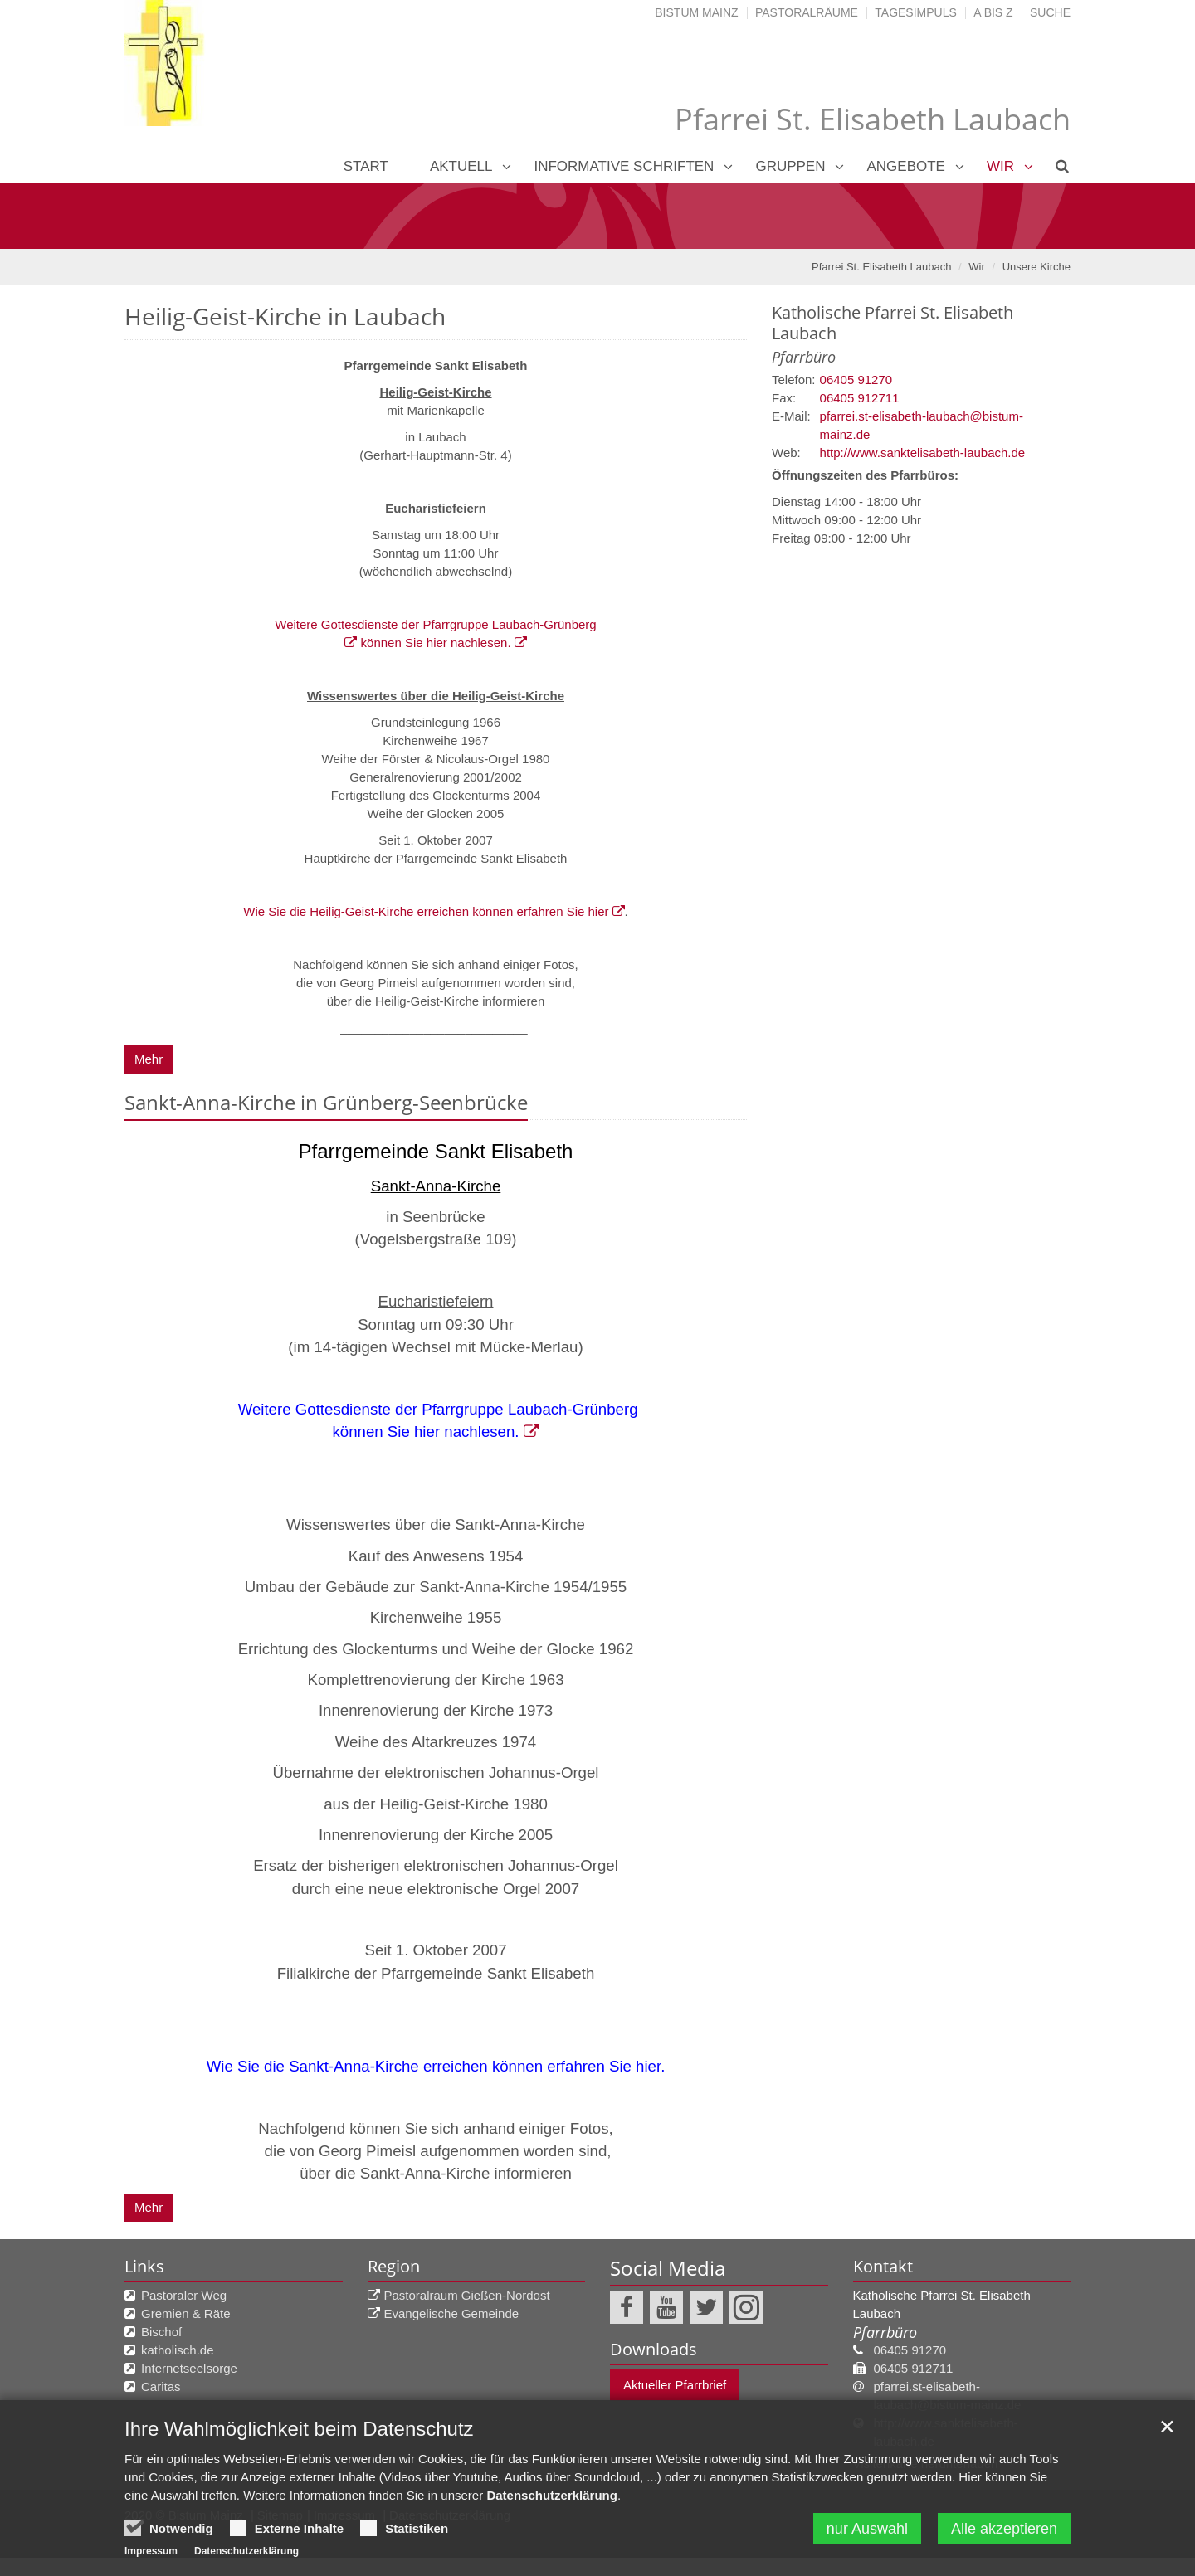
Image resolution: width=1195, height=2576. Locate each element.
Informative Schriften (624, 166)
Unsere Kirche (1036, 267)
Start (366, 166)
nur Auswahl (867, 2530)
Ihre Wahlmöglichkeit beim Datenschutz (299, 2430)
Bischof (161, 2332)
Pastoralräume (806, 12)
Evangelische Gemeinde (451, 2313)
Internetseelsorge (189, 2368)
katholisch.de (177, 2350)
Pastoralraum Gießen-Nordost (467, 2295)
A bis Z (992, 12)
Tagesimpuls (916, 12)
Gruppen (790, 166)
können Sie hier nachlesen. (433, 642)
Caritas (161, 2386)
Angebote (905, 166)
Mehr (148, 1059)
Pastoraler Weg (184, 2295)
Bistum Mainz (696, 12)
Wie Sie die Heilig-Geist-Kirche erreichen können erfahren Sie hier (426, 911)
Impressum (151, 2553)
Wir (1000, 166)
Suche (1050, 12)
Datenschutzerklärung (551, 2497)
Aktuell (461, 166)
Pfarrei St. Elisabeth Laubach (881, 267)
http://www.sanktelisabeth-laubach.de (923, 453)
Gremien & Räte (186, 2313)
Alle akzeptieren (1004, 2530)
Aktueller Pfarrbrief (674, 2385)
